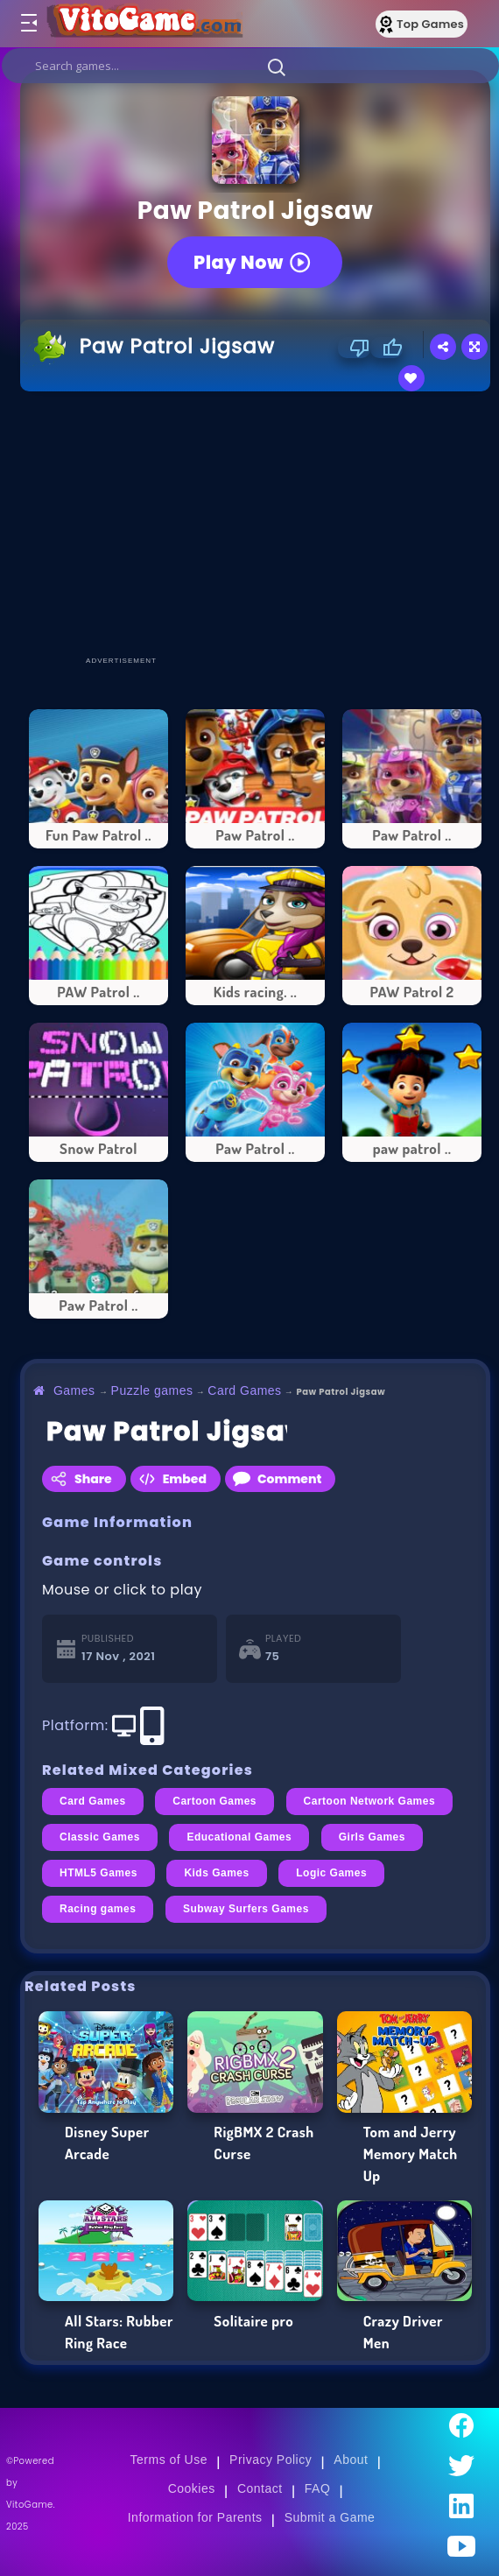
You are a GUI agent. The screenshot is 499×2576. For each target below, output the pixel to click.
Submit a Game (330, 2517)
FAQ (318, 2488)
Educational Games (239, 1837)
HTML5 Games (98, 1873)
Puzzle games (152, 1390)
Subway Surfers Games (246, 1909)
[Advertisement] (259, 522)
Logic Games (331, 1873)
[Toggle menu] (28, 23)
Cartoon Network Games (369, 1801)
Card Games (244, 1390)
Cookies (191, 2488)
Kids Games (216, 1873)
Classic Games (100, 1837)
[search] (250, 65)
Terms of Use (168, 2460)
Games (74, 1390)
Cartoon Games (214, 1801)
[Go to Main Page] (143, 23)
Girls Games (372, 1837)
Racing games (98, 1909)
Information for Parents (195, 2517)
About (351, 2460)
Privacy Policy (270, 2460)
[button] (276, 66)
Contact (260, 2488)
